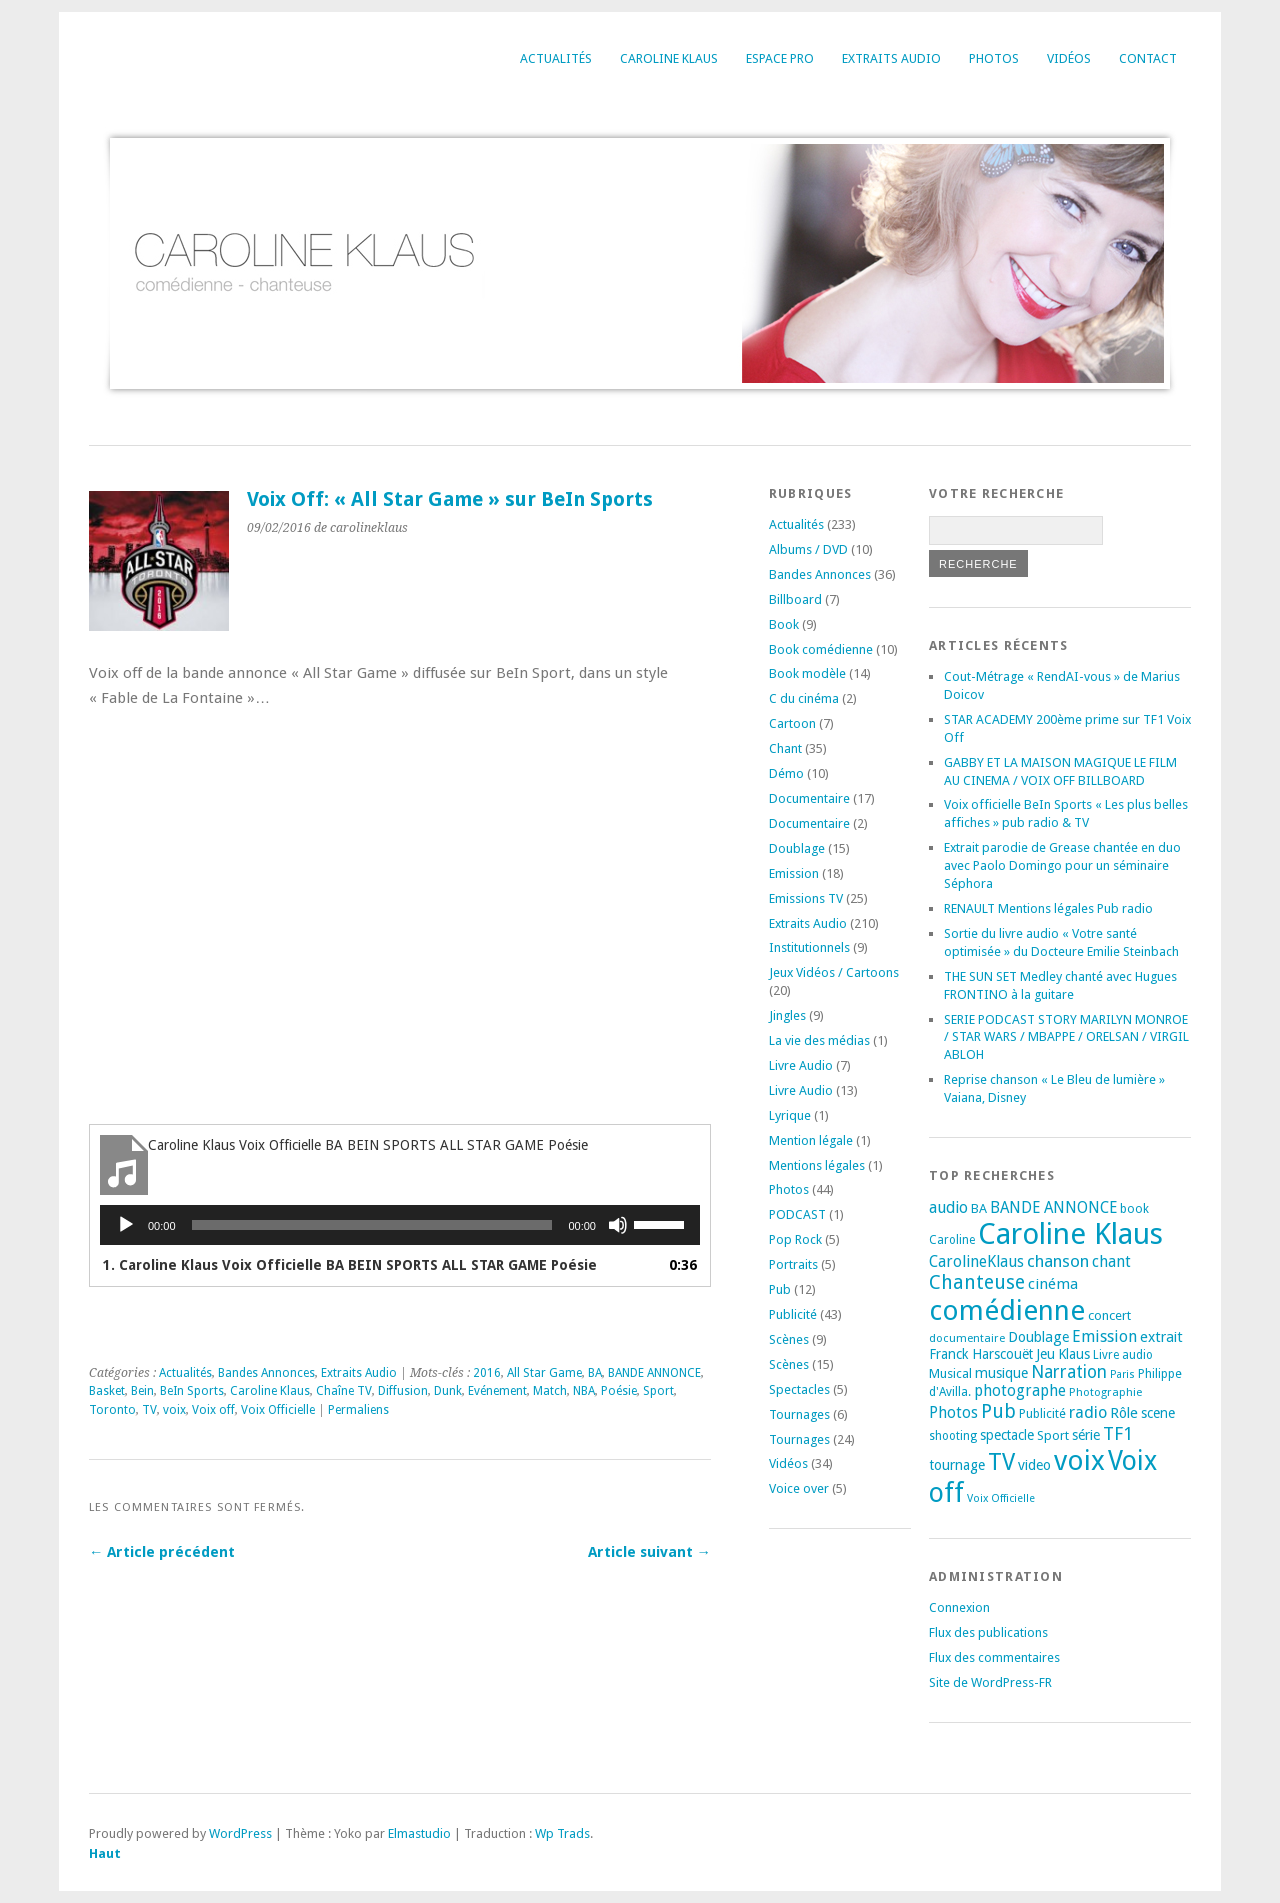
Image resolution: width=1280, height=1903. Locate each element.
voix (174, 1410)
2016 (487, 1373)
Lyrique (790, 1115)
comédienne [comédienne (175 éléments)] (1007, 1310)
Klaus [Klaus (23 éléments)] (1074, 1354)
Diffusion (403, 1391)
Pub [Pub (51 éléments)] (998, 1411)
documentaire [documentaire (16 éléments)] (967, 1338)
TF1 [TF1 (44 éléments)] (1118, 1433)
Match (550, 1391)
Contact (1148, 58)
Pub (780, 1289)
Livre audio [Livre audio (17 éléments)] (1123, 1355)
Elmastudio (419, 1833)
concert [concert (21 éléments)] (1109, 1315)
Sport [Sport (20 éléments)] (1053, 1435)
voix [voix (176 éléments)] (1079, 1460)
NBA (584, 1391)
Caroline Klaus (669, 58)
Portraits (793, 1264)
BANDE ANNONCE (654, 1373)
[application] (400, 1225)
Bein (142, 1391)
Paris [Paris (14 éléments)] (1122, 1374)
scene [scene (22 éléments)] (1158, 1413)
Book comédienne (821, 649)
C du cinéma (804, 698)
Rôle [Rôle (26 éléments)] (1124, 1413)
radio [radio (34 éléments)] (1088, 1412)
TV (149, 1410)
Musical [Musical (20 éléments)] (950, 1373)
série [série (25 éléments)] (1086, 1435)
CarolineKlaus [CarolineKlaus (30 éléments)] (976, 1262)
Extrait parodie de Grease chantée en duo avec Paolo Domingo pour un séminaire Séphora (1062, 865)
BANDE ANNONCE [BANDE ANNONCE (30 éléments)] (1053, 1208)
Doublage (797, 848)
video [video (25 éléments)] (1034, 1465)
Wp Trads (562, 1833)
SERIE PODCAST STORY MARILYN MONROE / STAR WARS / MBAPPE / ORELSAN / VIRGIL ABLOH (1066, 1037)
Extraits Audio (891, 58)
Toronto (112, 1410)
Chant (785, 748)
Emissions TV (806, 898)
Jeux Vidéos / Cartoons (834, 972)
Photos (994, 58)
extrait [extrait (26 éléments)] (1161, 1337)
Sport (658, 1391)
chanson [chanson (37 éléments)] (1058, 1261)
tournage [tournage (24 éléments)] (957, 1465)
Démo (786, 773)
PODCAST (797, 1214)
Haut (105, 1853)
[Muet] (618, 1225)
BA (595, 1373)
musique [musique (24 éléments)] (1001, 1373)
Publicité (793, 1314)
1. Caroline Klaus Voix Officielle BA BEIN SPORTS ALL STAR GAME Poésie (350, 1265)
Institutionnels (809, 947)
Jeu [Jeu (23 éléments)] (1045, 1354)
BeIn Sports (192, 1391)
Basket (107, 1391)
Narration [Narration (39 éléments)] (1069, 1372)
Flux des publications (988, 1632)
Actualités (556, 58)
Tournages (799, 1414)
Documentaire (809, 798)
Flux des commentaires (994, 1657)
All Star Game (544, 1373)
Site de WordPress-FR (990, 1682)
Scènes (789, 1339)
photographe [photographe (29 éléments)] (1020, 1391)
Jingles (787, 1015)
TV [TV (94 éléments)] (1001, 1462)
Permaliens (358, 1410)
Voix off (213, 1410)
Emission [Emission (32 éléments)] (1104, 1336)
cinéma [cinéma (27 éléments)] (1053, 1284)
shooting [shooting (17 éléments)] (953, 1436)
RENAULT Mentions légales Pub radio (1048, 908)
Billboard (795, 599)
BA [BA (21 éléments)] (979, 1208)
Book (784, 624)
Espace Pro (780, 58)
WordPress (240, 1833)
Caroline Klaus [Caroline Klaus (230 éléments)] (1070, 1234)
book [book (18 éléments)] (1134, 1209)
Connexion (959, 1607)
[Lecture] (126, 1225)
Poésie (619, 1391)
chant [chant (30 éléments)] (1111, 1262)
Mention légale (811, 1140)
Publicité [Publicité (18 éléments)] (1042, 1414)
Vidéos (1069, 58)
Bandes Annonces (266, 1373)
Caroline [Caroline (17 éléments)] (952, 1240)
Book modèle (807, 673)
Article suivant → (649, 1552)
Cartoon (792, 723)
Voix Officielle (278, 1410)
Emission (794, 873)
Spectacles (799, 1389)
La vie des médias (819, 1040)
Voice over (799, 1488)
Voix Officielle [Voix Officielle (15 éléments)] (1001, 1498)
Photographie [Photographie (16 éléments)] (1105, 1392)
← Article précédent (162, 1552)
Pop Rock (795, 1239)
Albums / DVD (808, 549)
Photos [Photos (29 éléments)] (953, 1413)
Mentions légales (817, 1165)
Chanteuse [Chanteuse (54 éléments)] (977, 1282)
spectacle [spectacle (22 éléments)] (1007, 1435)
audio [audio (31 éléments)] (948, 1207)
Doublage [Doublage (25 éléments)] (1038, 1337)
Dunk (448, 1391)
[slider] (372, 1225)
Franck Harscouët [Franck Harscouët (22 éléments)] (981, 1354)
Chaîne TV (344, 1391)
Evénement (497, 1391)
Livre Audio (801, 1065)
